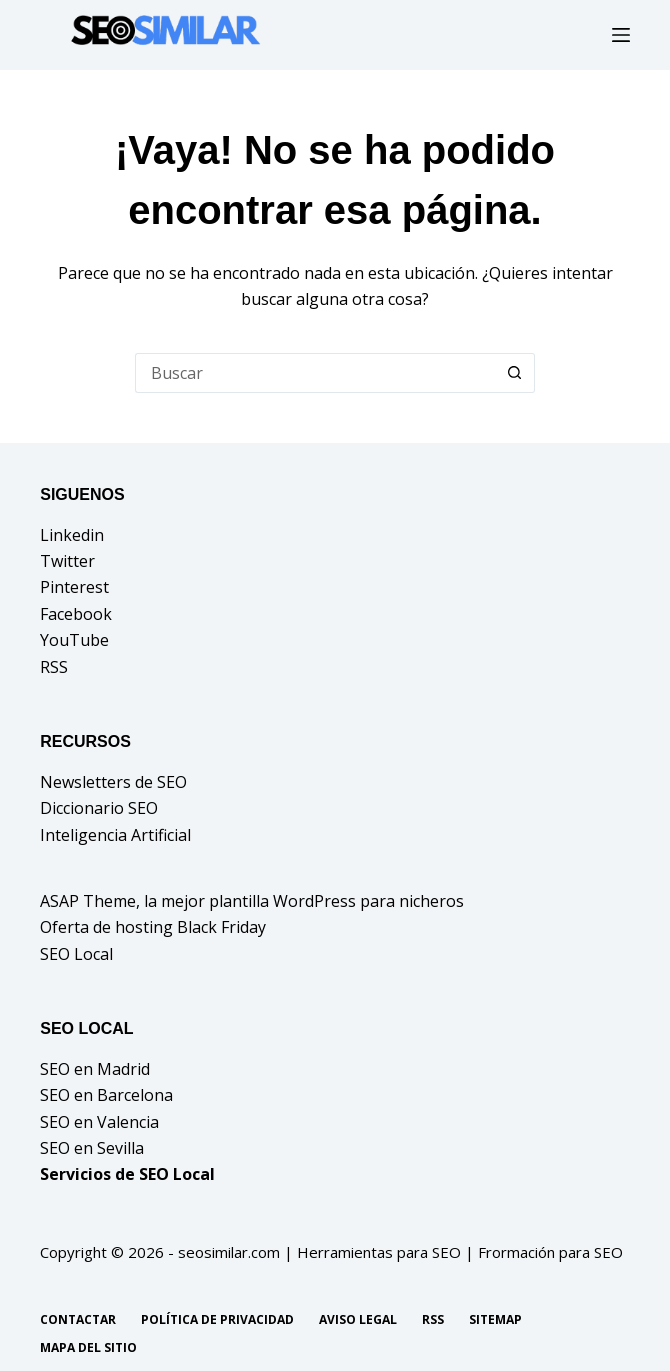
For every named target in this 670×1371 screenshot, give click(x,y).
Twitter (67, 561)
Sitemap (495, 1320)
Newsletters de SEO (113, 782)
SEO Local (76, 954)
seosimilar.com (229, 1252)
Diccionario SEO (99, 808)
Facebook (76, 614)
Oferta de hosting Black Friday (153, 927)
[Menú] (621, 35)
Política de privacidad (217, 1320)
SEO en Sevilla (92, 1148)
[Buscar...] (315, 373)
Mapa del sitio (88, 1348)
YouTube (74, 640)
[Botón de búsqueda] (515, 373)
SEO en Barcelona (106, 1095)
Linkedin (72, 535)
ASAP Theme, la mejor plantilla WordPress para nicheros (252, 901)
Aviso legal (358, 1320)
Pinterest (74, 587)
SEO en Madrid (95, 1069)
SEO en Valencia (99, 1122)
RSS (54, 667)
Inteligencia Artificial (115, 835)
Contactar (78, 1320)
